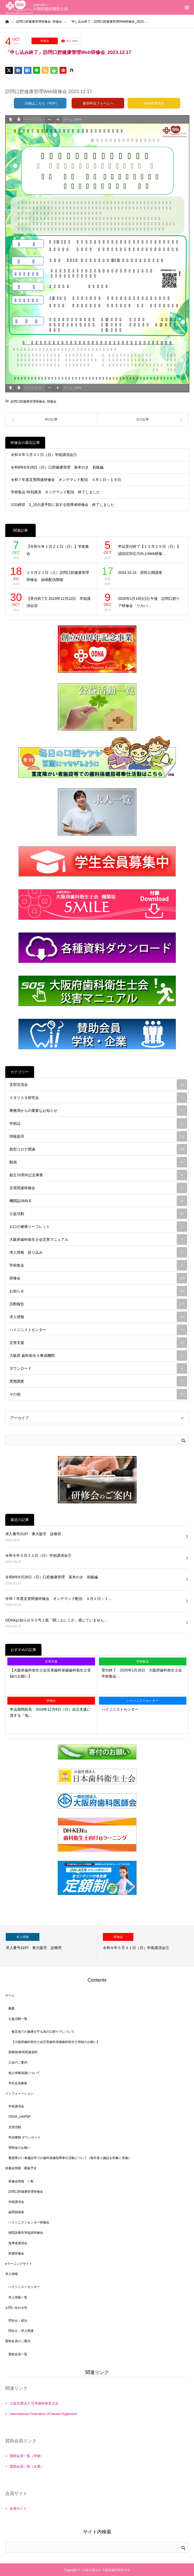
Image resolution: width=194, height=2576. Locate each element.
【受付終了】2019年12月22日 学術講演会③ (59, 602)
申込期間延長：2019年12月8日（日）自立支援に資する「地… (50, 1712)
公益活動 (98, 1213)
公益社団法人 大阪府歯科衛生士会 (106, 2570)
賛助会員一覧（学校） (27, 2456)
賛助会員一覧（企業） (27, 2466)
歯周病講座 (16, 2212)
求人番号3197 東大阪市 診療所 (33, 1534)
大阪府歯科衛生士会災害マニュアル (98, 1239)
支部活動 (14, 2127)
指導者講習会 (17, 2243)
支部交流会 (98, 1084)
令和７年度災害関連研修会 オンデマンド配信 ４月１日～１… (58, 1598)
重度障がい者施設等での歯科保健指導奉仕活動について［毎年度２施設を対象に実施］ (69, 2158)
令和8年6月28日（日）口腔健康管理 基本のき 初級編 (57, 467)
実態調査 (98, 1381)
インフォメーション (19, 2093)
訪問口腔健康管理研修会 (28, 401)
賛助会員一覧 (17, 2354)
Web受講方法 (154, 103)
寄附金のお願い (19, 2148)
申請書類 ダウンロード (24, 2137)
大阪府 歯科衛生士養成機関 (98, 1355)
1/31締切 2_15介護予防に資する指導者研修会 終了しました (62, 505)
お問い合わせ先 (16, 2307)
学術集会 (98, 1265)
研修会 (44, 40)
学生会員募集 (17, 2083)
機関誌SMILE (98, 1201)
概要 (11, 2008)
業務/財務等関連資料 (23, 2052)
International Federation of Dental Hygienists (43, 2414)
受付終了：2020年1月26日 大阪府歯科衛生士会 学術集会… (144, 1673)
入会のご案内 (17, 2062)
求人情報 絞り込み (98, 1252)
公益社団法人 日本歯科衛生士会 (34, 2403)
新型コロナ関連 (98, 1149)
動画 (98, 1162)
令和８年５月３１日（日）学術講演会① (44, 455)
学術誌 (98, 1123)
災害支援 (98, 1342)
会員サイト (18, 2508)
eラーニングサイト (18, 2264)
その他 (98, 1394)
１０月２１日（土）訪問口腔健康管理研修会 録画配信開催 (58, 576)
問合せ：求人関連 (21, 2331)
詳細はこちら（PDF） (40, 103)
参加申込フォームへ (98, 103)
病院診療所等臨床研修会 (25, 2232)
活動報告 (98, 1304)
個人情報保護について (24, 2073)
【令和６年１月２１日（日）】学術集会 (58, 550)
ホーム (10, 1995)
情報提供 (98, 1136)
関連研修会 (16, 2253)
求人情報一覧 (17, 2297)
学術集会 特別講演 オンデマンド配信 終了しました (55, 492)
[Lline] (36, 70)
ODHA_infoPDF (19, 2116)
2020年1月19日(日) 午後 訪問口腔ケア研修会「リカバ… (149, 602)
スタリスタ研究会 (98, 1097)
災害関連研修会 (98, 1188)
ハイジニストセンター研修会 (28, 2222)
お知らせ (98, 1291)
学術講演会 (16, 2106)
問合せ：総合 (17, 2320)
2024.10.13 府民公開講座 (140, 572)
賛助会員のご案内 (17, 2341)
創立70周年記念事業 (98, 1175)
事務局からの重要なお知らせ (98, 1110)
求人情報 (98, 1317)
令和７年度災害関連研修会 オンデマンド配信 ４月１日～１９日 (66, 480)
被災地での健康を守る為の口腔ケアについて (43, 2031)
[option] (48, 1946)
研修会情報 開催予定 (21, 2168)
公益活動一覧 (17, 2019)
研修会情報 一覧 (21, 2181)
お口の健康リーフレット (98, 1226)
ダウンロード (98, 1368)
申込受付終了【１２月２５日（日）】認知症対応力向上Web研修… (149, 550)
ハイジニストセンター (98, 1329)
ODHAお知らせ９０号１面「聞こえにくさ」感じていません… (56, 1620)
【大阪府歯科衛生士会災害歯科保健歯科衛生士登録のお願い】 (50, 1673)
